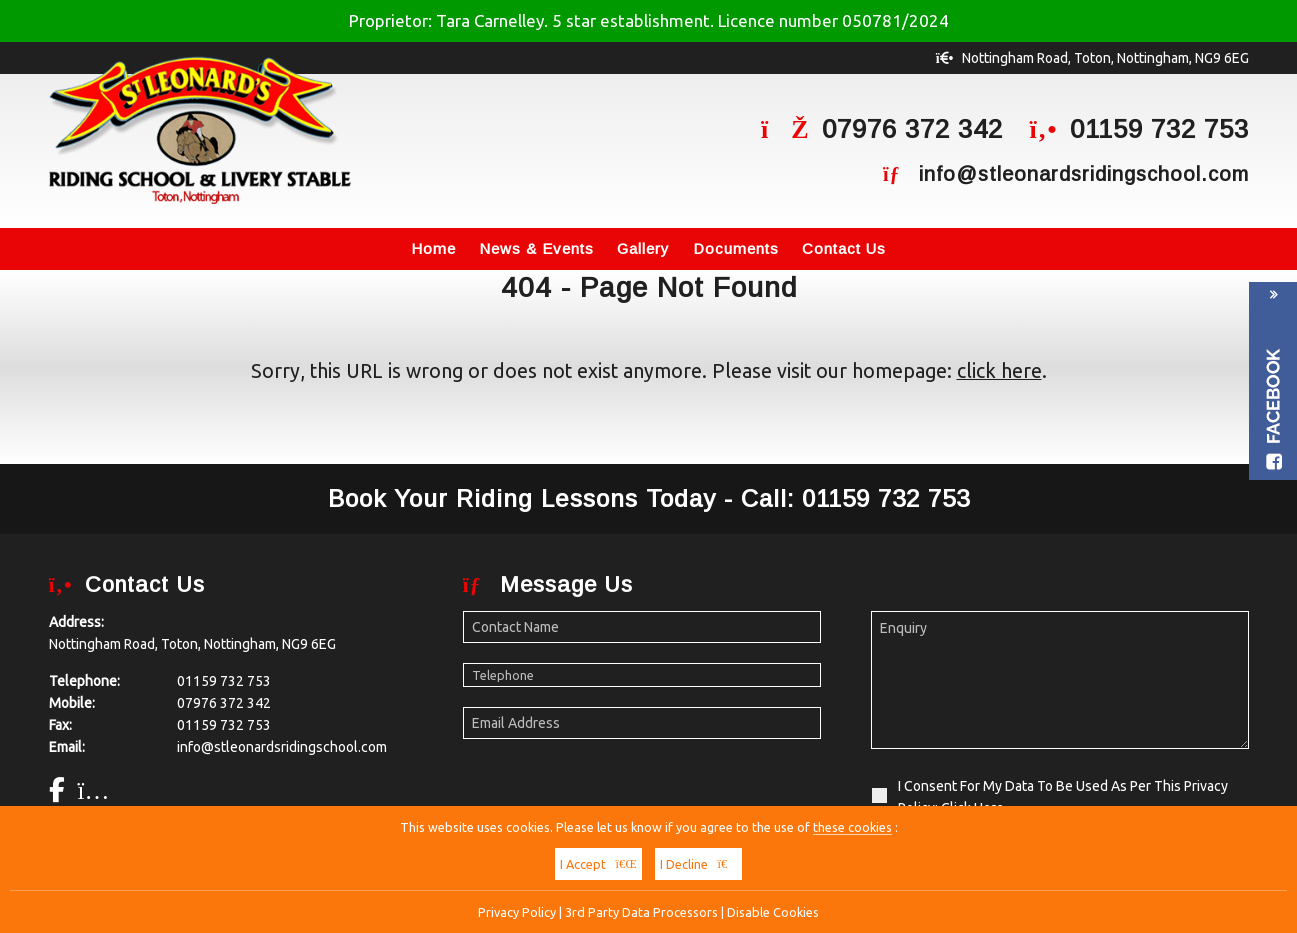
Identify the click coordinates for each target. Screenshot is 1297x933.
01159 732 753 (1159, 129)
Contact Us (844, 248)
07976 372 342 (912, 129)
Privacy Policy (517, 912)
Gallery (643, 248)
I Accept (598, 864)
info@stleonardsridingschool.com (1084, 174)
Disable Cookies (773, 912)
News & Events (536, 248)
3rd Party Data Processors (641, 912)
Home (433, 248)
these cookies (852, 827)
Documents (736, 248)
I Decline (699, 864)
